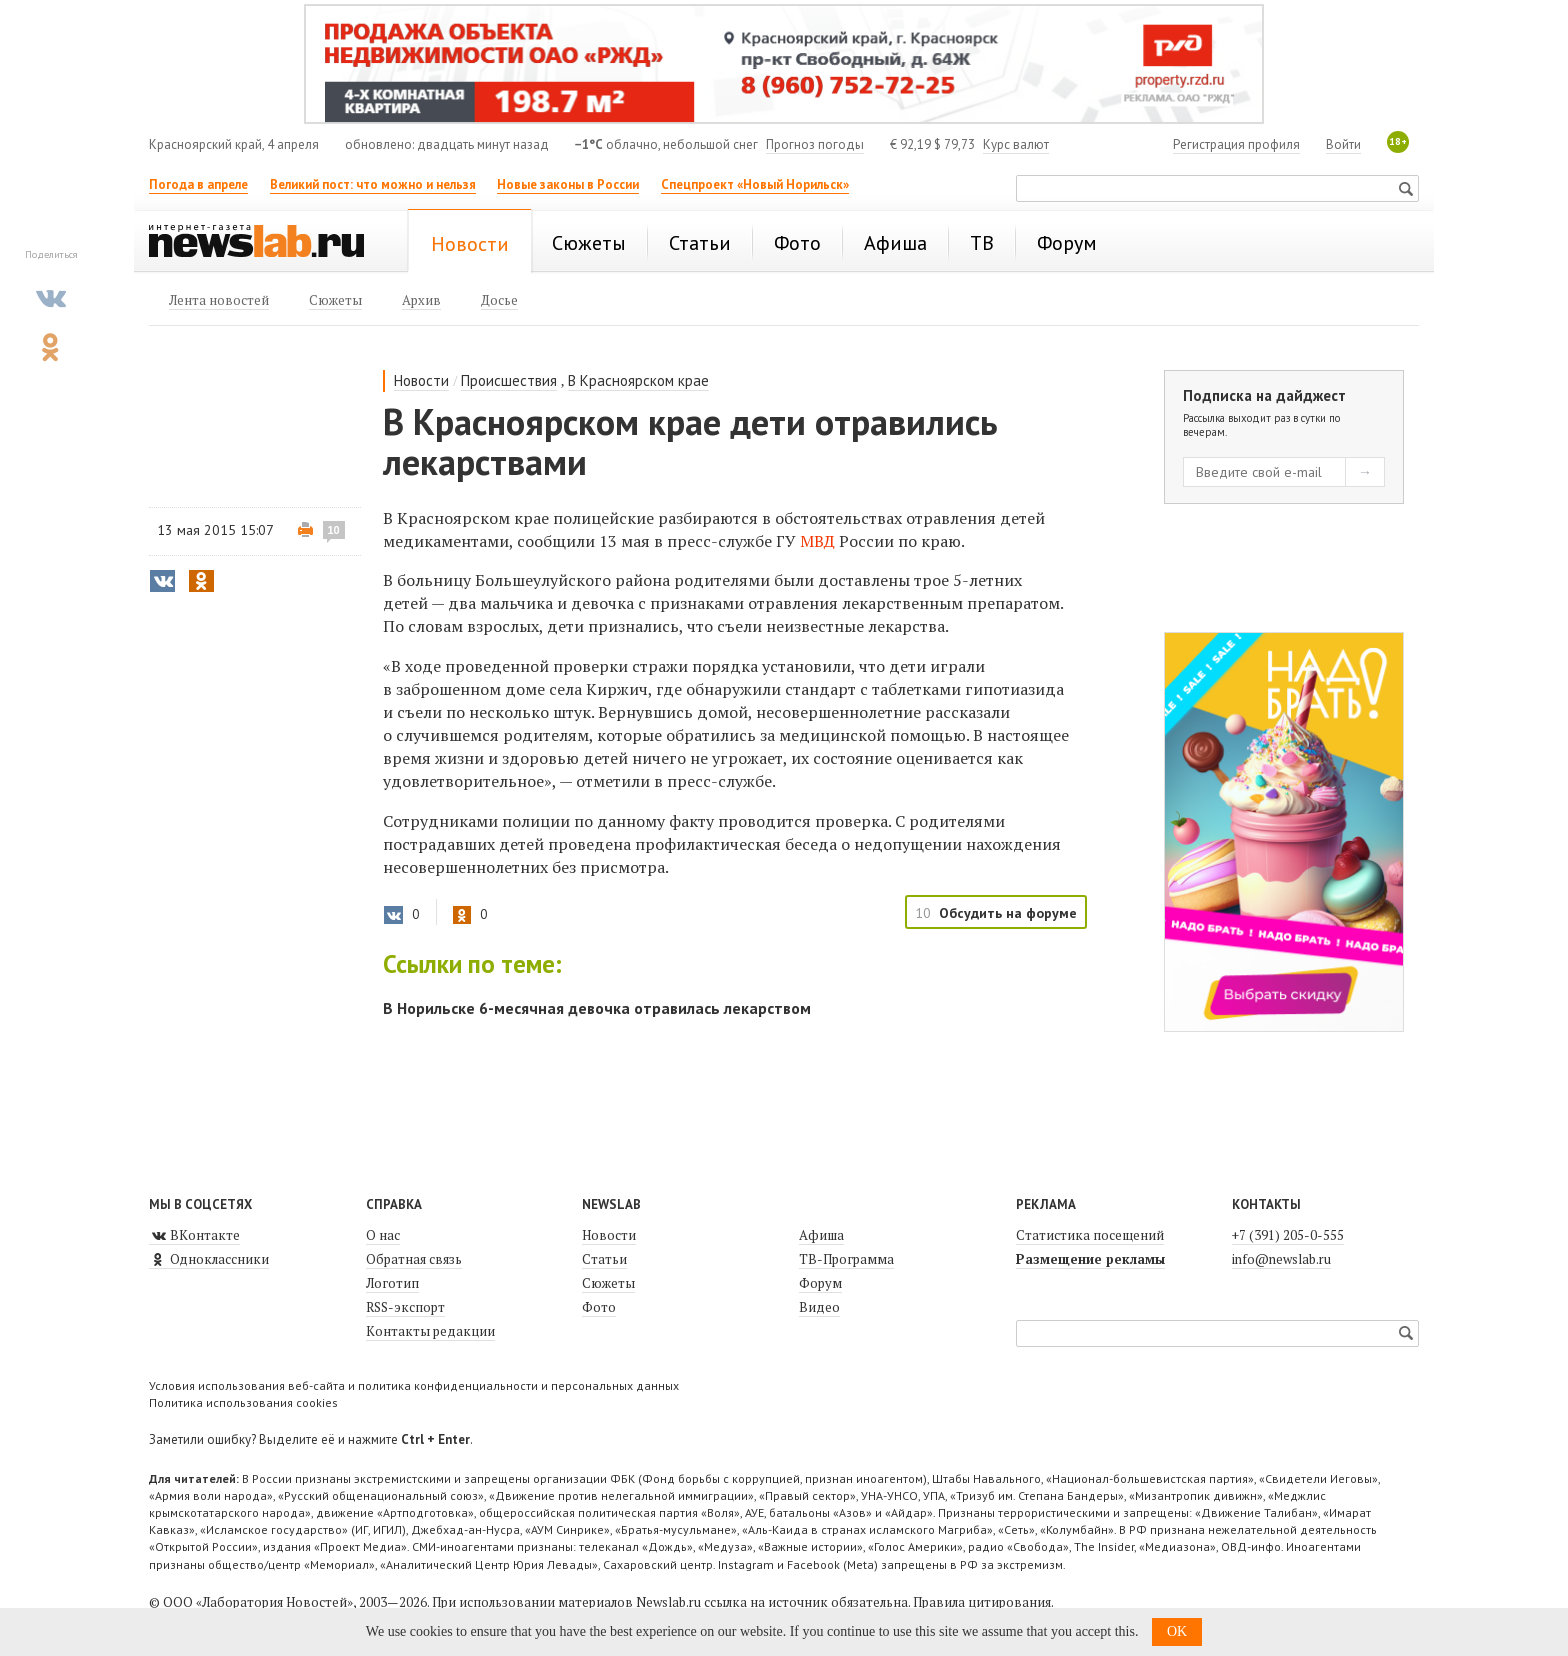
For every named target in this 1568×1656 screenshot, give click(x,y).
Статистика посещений (1090, 1235)
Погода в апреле (198, 184)
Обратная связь (414, 1259)
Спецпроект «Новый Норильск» (755, 184)
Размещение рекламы (1090, 1259)
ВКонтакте (194, 1235)
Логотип (392, 1283)
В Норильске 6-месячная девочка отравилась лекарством (597, 1008)
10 (334, 530)
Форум (820, 1283)
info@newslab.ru (1281, 1259)
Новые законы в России (568, 184)
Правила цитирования (982, 1602)
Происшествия (509, 380)
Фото (599, 1307)
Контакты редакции (430, 1331)
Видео (819, 1307)
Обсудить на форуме (1008, 913)
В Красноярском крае (638, 380)
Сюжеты (608, 1283)
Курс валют (1016, 144)
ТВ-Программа (846, 1259)
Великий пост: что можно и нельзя (373, 184)
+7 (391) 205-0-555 (1288, 1235)
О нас (383, 1235)
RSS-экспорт (405, 1307)
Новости (421, 380)
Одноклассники (209, 1259)
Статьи (604, 1259)
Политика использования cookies (243, 1402)
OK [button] (1177, 1631)
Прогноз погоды (815, 144)
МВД (817, 541)
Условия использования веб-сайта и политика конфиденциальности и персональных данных (414, 1385)
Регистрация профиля (1236, 144)
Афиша (821, 1235)
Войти (1343, 144)
